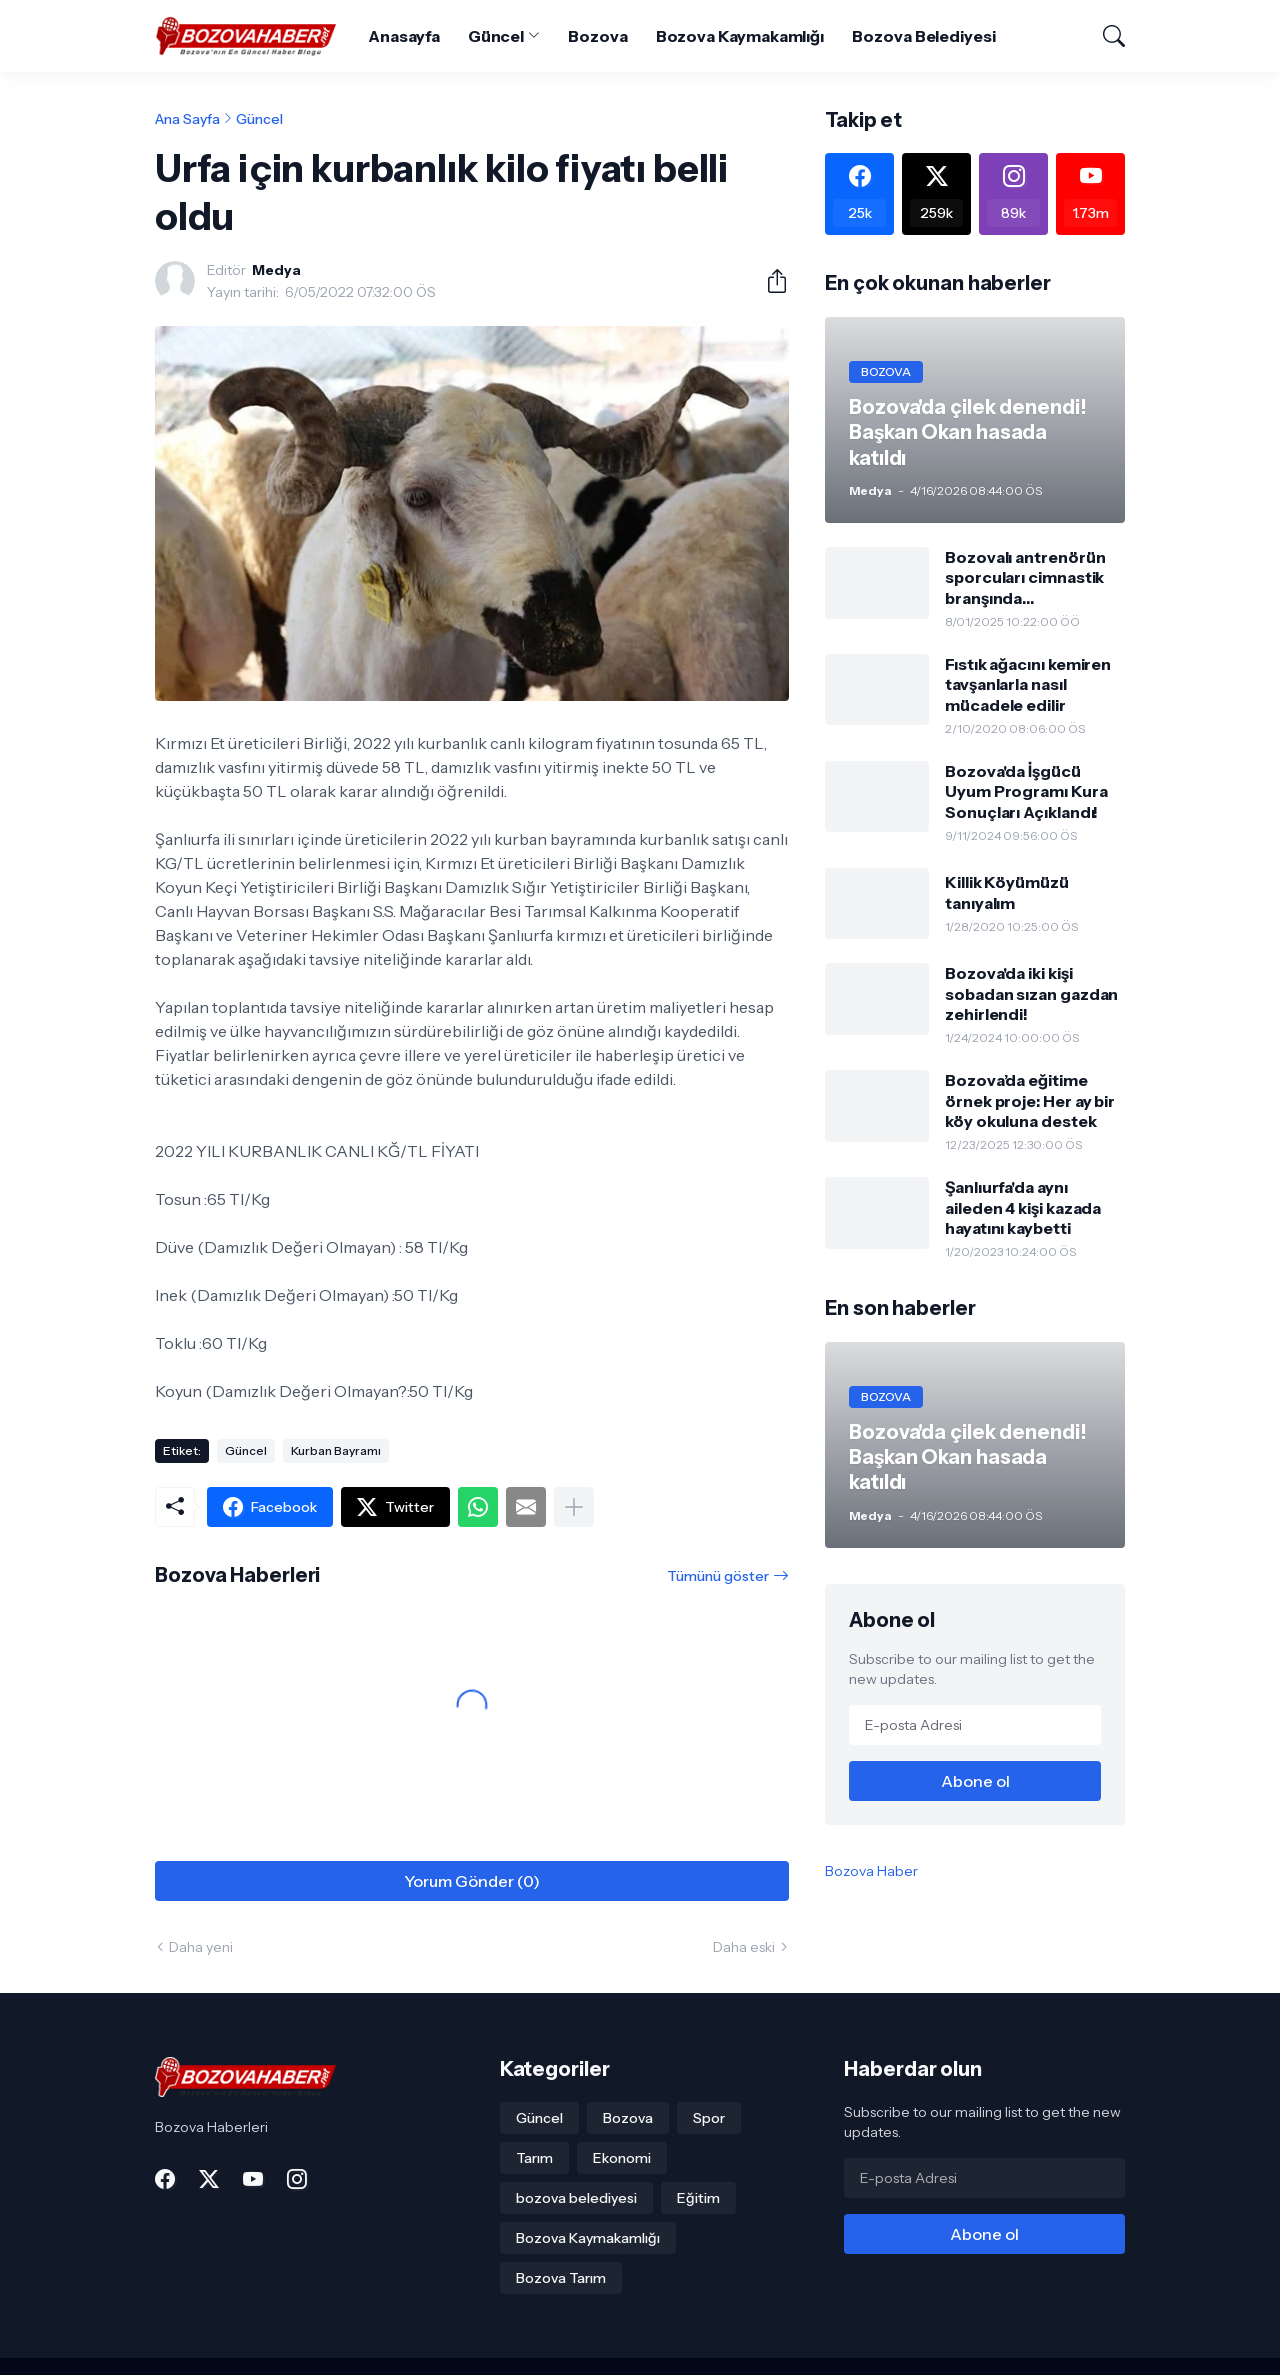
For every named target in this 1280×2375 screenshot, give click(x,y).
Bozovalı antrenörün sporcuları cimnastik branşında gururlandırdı (1025, 577)
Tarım (534, 2158)
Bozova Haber (871, 1871)
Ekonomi (622, 2158)
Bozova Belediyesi (924, 36)
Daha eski (744, 1947)
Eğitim (698, 2198)
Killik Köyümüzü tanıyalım (1007, 892)
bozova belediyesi (576, 2198)
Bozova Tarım (561, 2278)
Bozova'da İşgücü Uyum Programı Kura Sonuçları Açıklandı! (1026, 791)
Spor (709, 2118)
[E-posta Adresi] (975, 1725)
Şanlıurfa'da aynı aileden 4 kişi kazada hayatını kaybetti (1023, 1207)
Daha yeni (201, 1947)
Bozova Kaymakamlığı (740, 36)
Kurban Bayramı (336, 1450)
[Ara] (1105, 36)
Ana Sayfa (187, 119)
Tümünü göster (718, 1576)
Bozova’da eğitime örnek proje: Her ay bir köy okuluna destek (1030, 1100)
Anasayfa (403, 36)
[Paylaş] (769, 281)
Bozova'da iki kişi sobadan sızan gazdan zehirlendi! (1031, 993)
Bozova (598, 36)
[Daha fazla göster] (574, 1507)
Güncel (496, 36)
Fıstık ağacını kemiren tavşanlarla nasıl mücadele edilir (1028, 684)
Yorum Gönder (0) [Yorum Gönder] (472, 1881)
